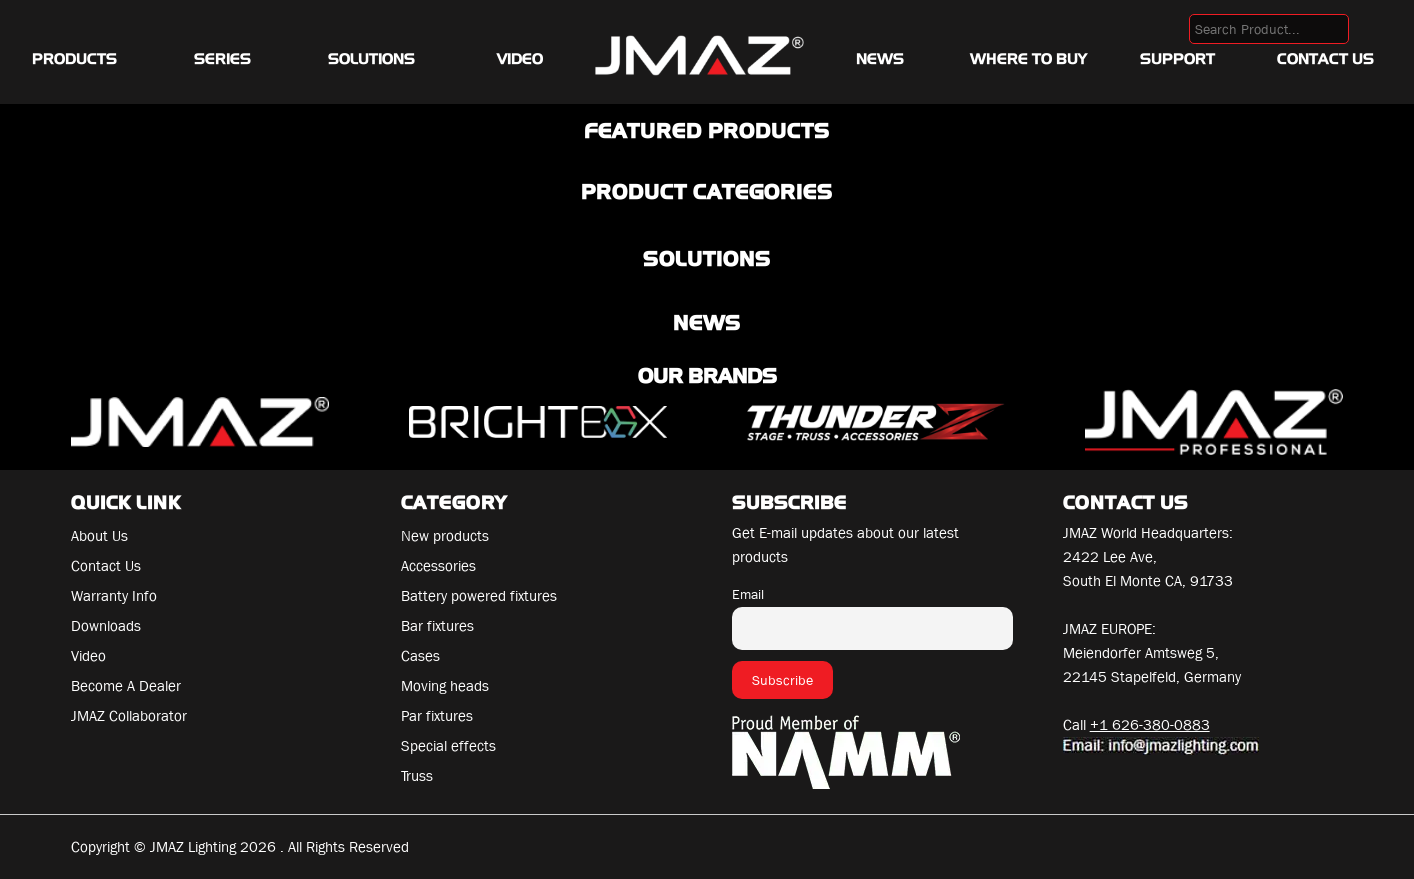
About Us (99, 536)
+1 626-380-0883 (1150, 725)
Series (222, 59)
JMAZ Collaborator (129, 716)
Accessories (438, 566)
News (880, 59)
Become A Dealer (126, 686)
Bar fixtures (437, 626)
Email (748, 594)
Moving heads (445, 686)
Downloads (106, 626)
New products (445, 536)
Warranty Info (114, 596)
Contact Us (1325, 59)
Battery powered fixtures (479, 596)
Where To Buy (1028, 59)
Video (520, 59)
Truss (417, 776)
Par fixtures (437, 716)
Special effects (448, 746)
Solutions (371, 59)
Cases (420, 656)
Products (74, 59)
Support (1177, 59)
